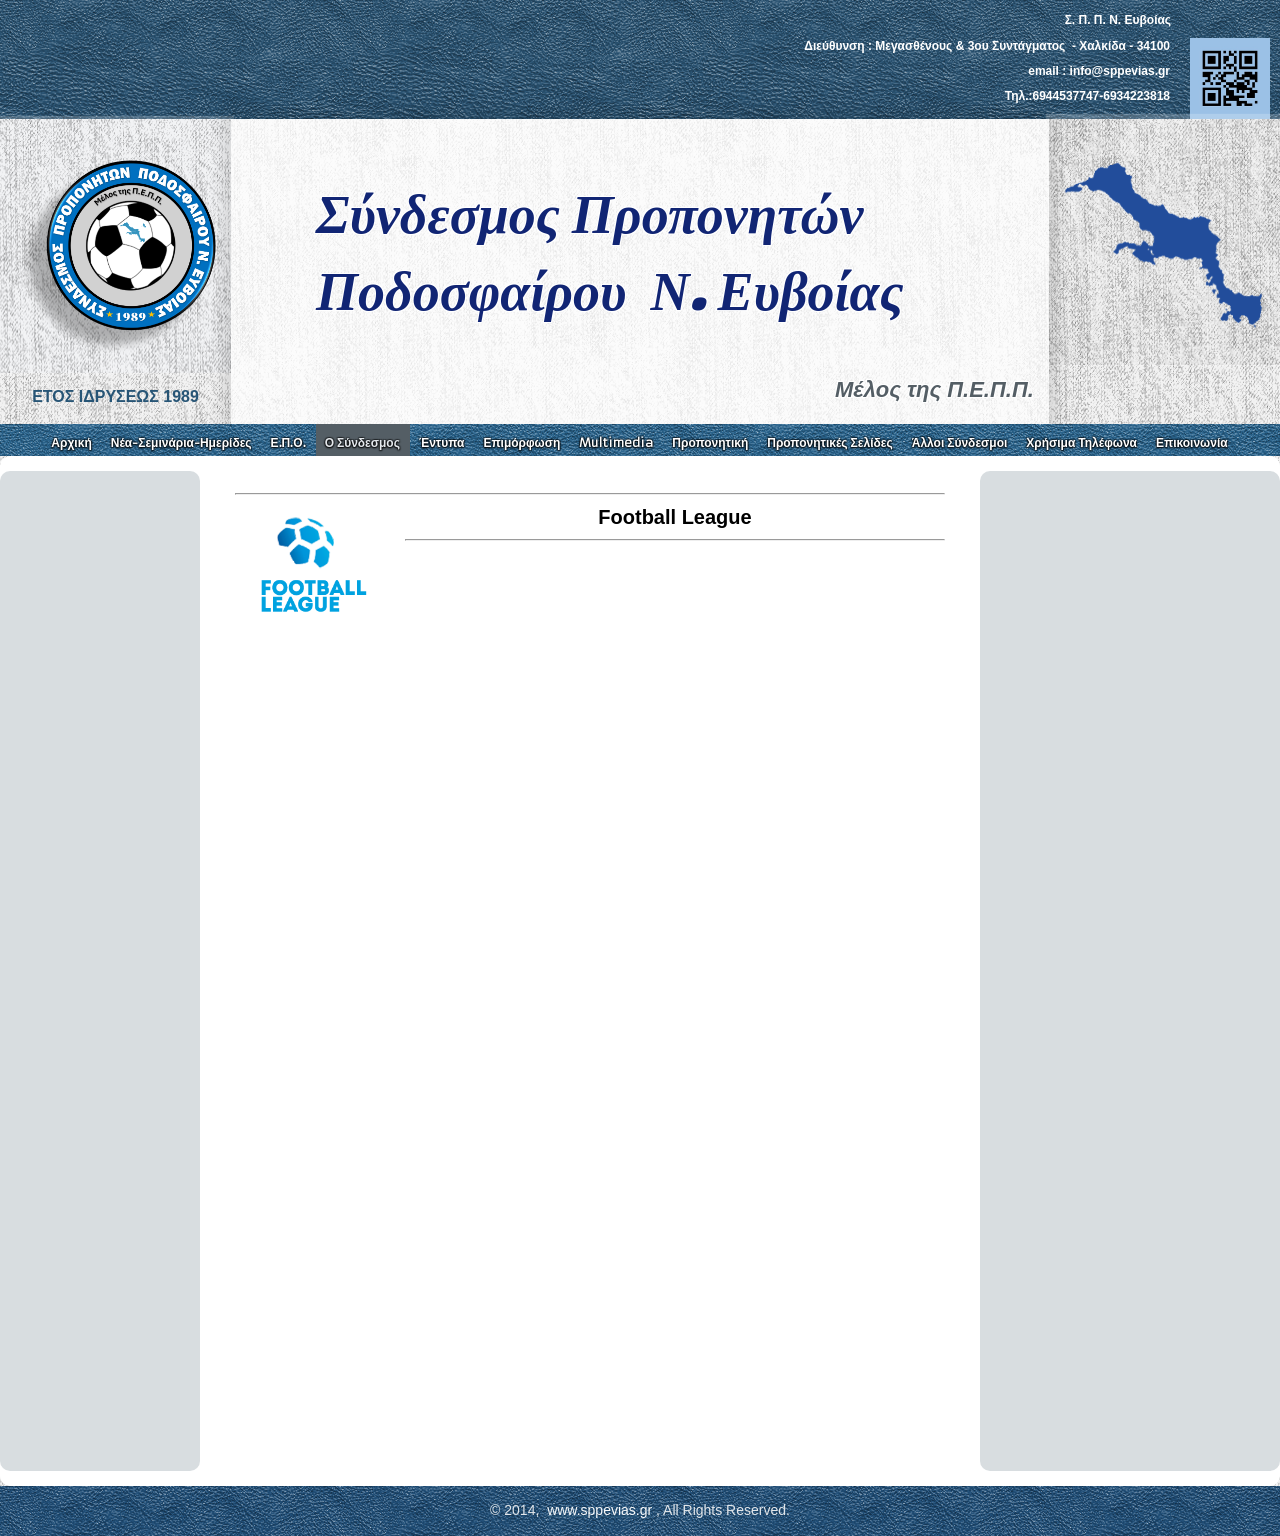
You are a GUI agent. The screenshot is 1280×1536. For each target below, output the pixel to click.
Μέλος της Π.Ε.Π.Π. (934, 389)
